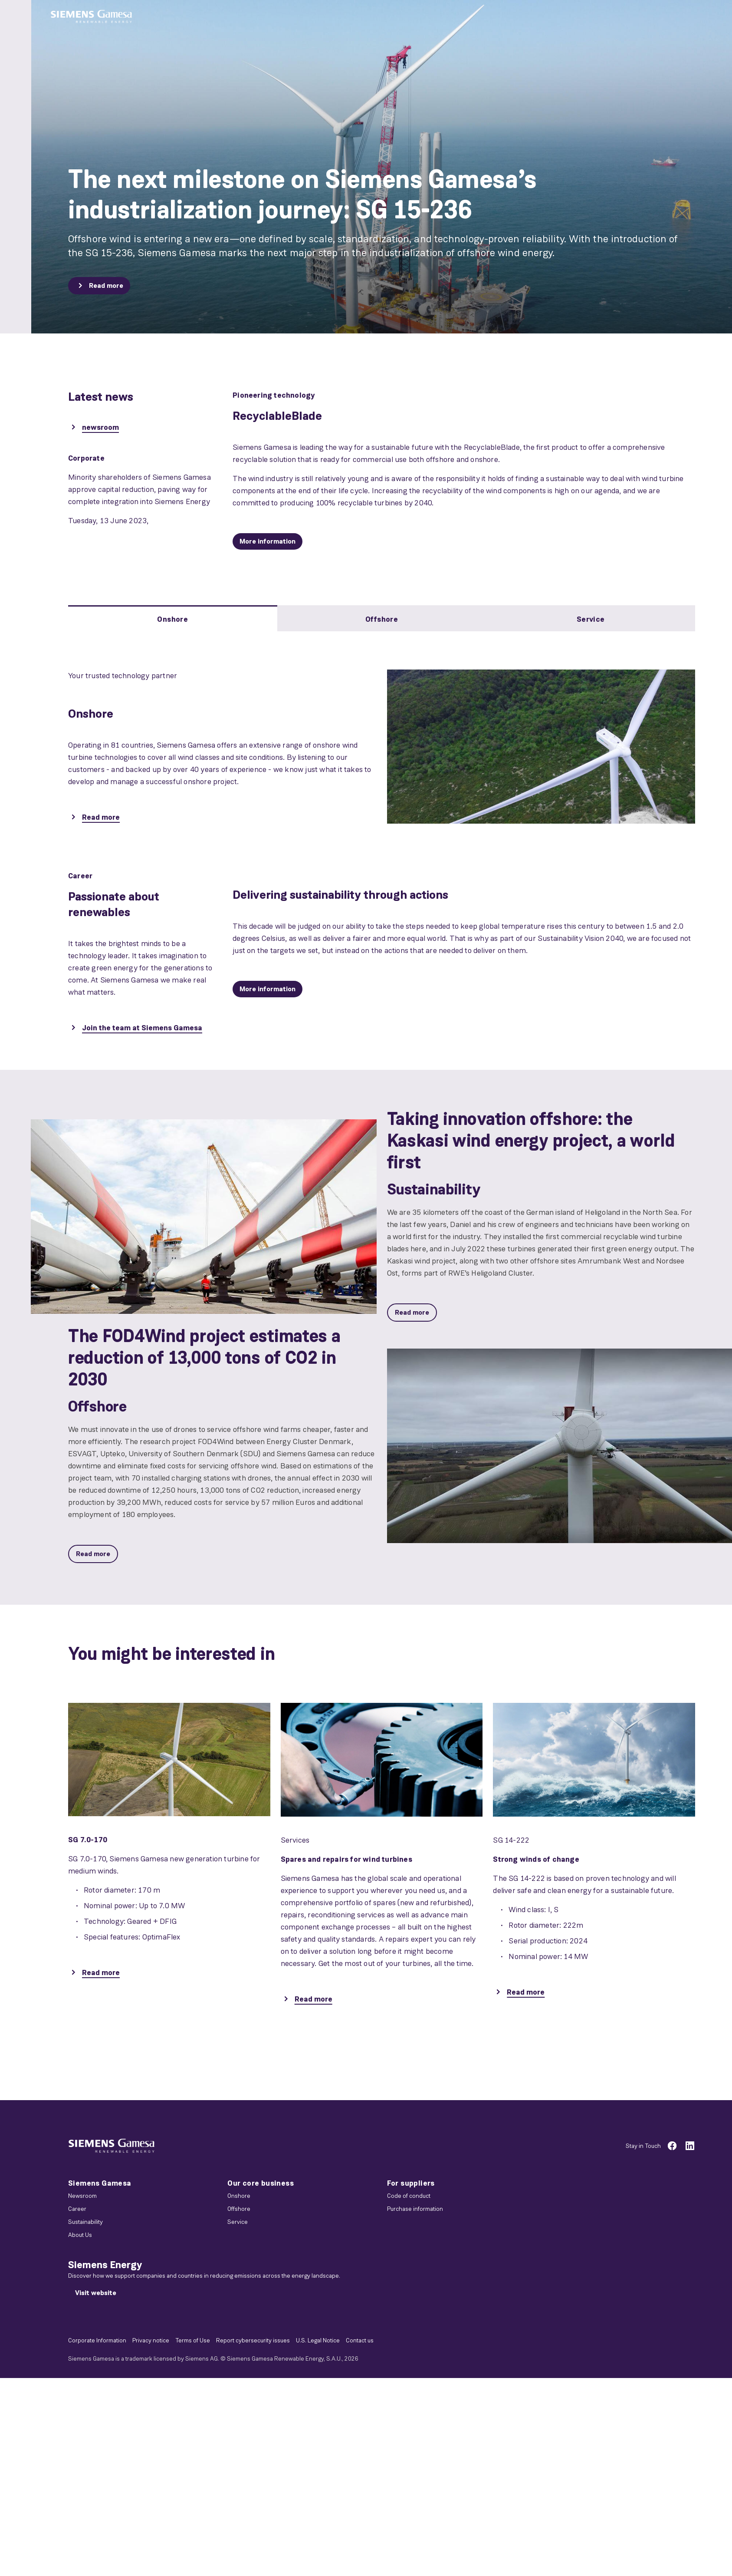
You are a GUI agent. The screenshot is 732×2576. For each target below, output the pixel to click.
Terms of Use (192, 2340)
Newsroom (82, 2196)
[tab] (172, 618)
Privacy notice (150, 2340)
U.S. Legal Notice (318, 2340)
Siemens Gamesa (99, 2183)
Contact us (360, 2340)
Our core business (260, 2183)
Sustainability (85, 2222)
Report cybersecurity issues (253, 2340)
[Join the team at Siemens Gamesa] (135, 1028)
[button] (91, 17)
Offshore (238, 2209)
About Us (80, 2235)
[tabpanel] (381, 736)
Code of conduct (408, 2196)
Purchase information (415, 2209)
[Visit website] (95, 2293)
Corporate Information (97, 2340)
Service (237, 2222)
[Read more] (99, 285)
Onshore (238, 2196)
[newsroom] (93, 428)
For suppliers (411, 2183)
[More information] (267, 541)
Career (77, 2209)
